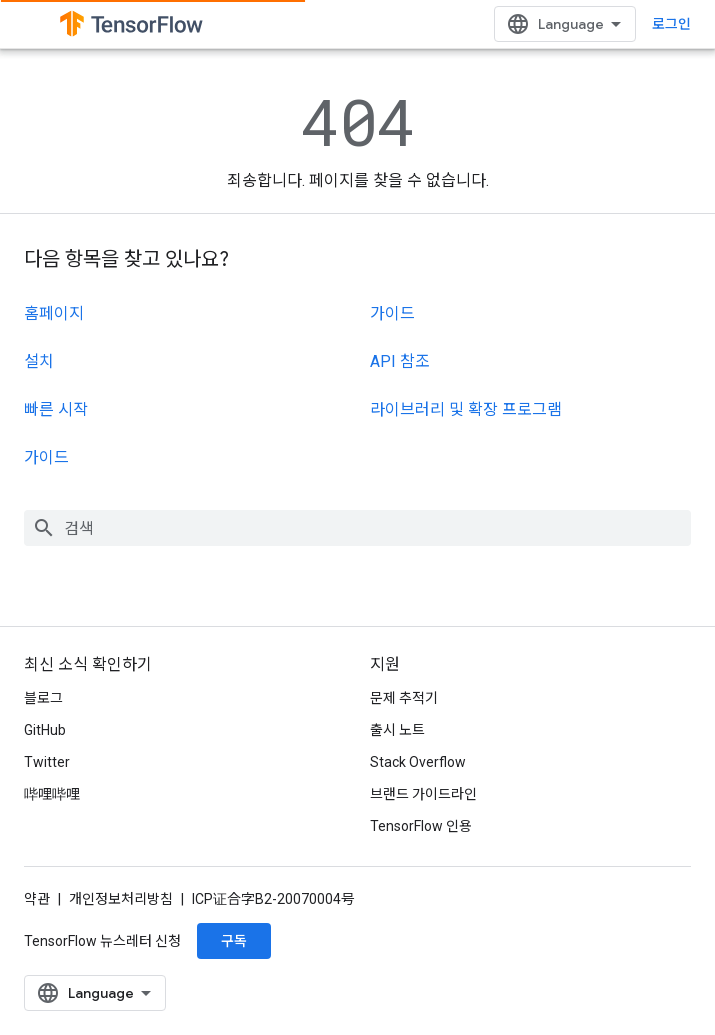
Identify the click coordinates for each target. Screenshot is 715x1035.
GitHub (45, 730)
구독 (234, 941)
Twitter (47, 762)
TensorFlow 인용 (421, 826)
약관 (37, 899)
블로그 (43, 698)
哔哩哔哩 (52, 794)
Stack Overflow (418, 762)
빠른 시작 (56, 409)
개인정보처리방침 (121, 899)
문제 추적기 (404, 698)
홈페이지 (54, 313)
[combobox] (357, 528)
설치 (39, 361)
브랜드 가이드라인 (423, 794)
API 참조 (400, 361)
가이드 (46, 457)
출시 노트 (397, 730)
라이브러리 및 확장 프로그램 (466, 409)
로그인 (671, 24)
